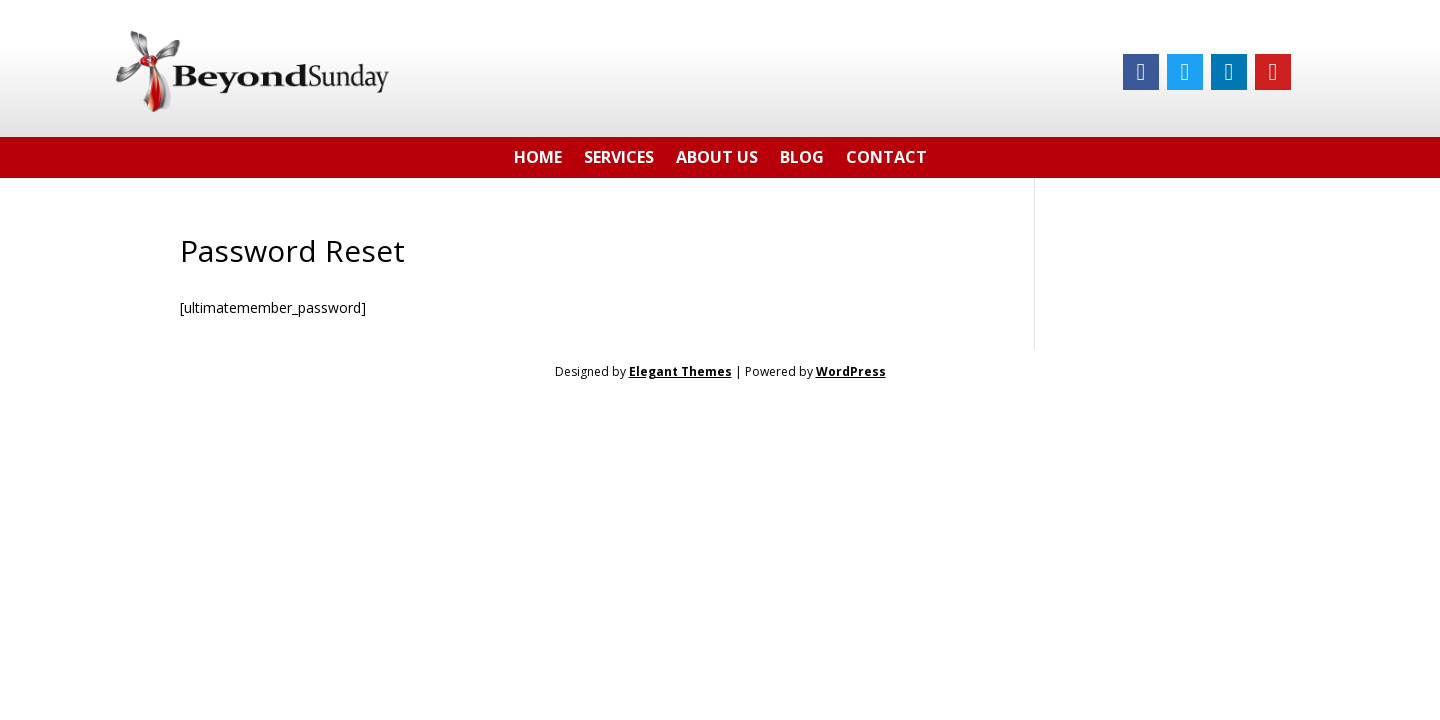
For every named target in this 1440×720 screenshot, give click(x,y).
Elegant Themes (680, 371)
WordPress (851, 371)
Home (538, 160)
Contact (886, 160)
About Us (717, 160)
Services (619, 160)
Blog (802, 160)
